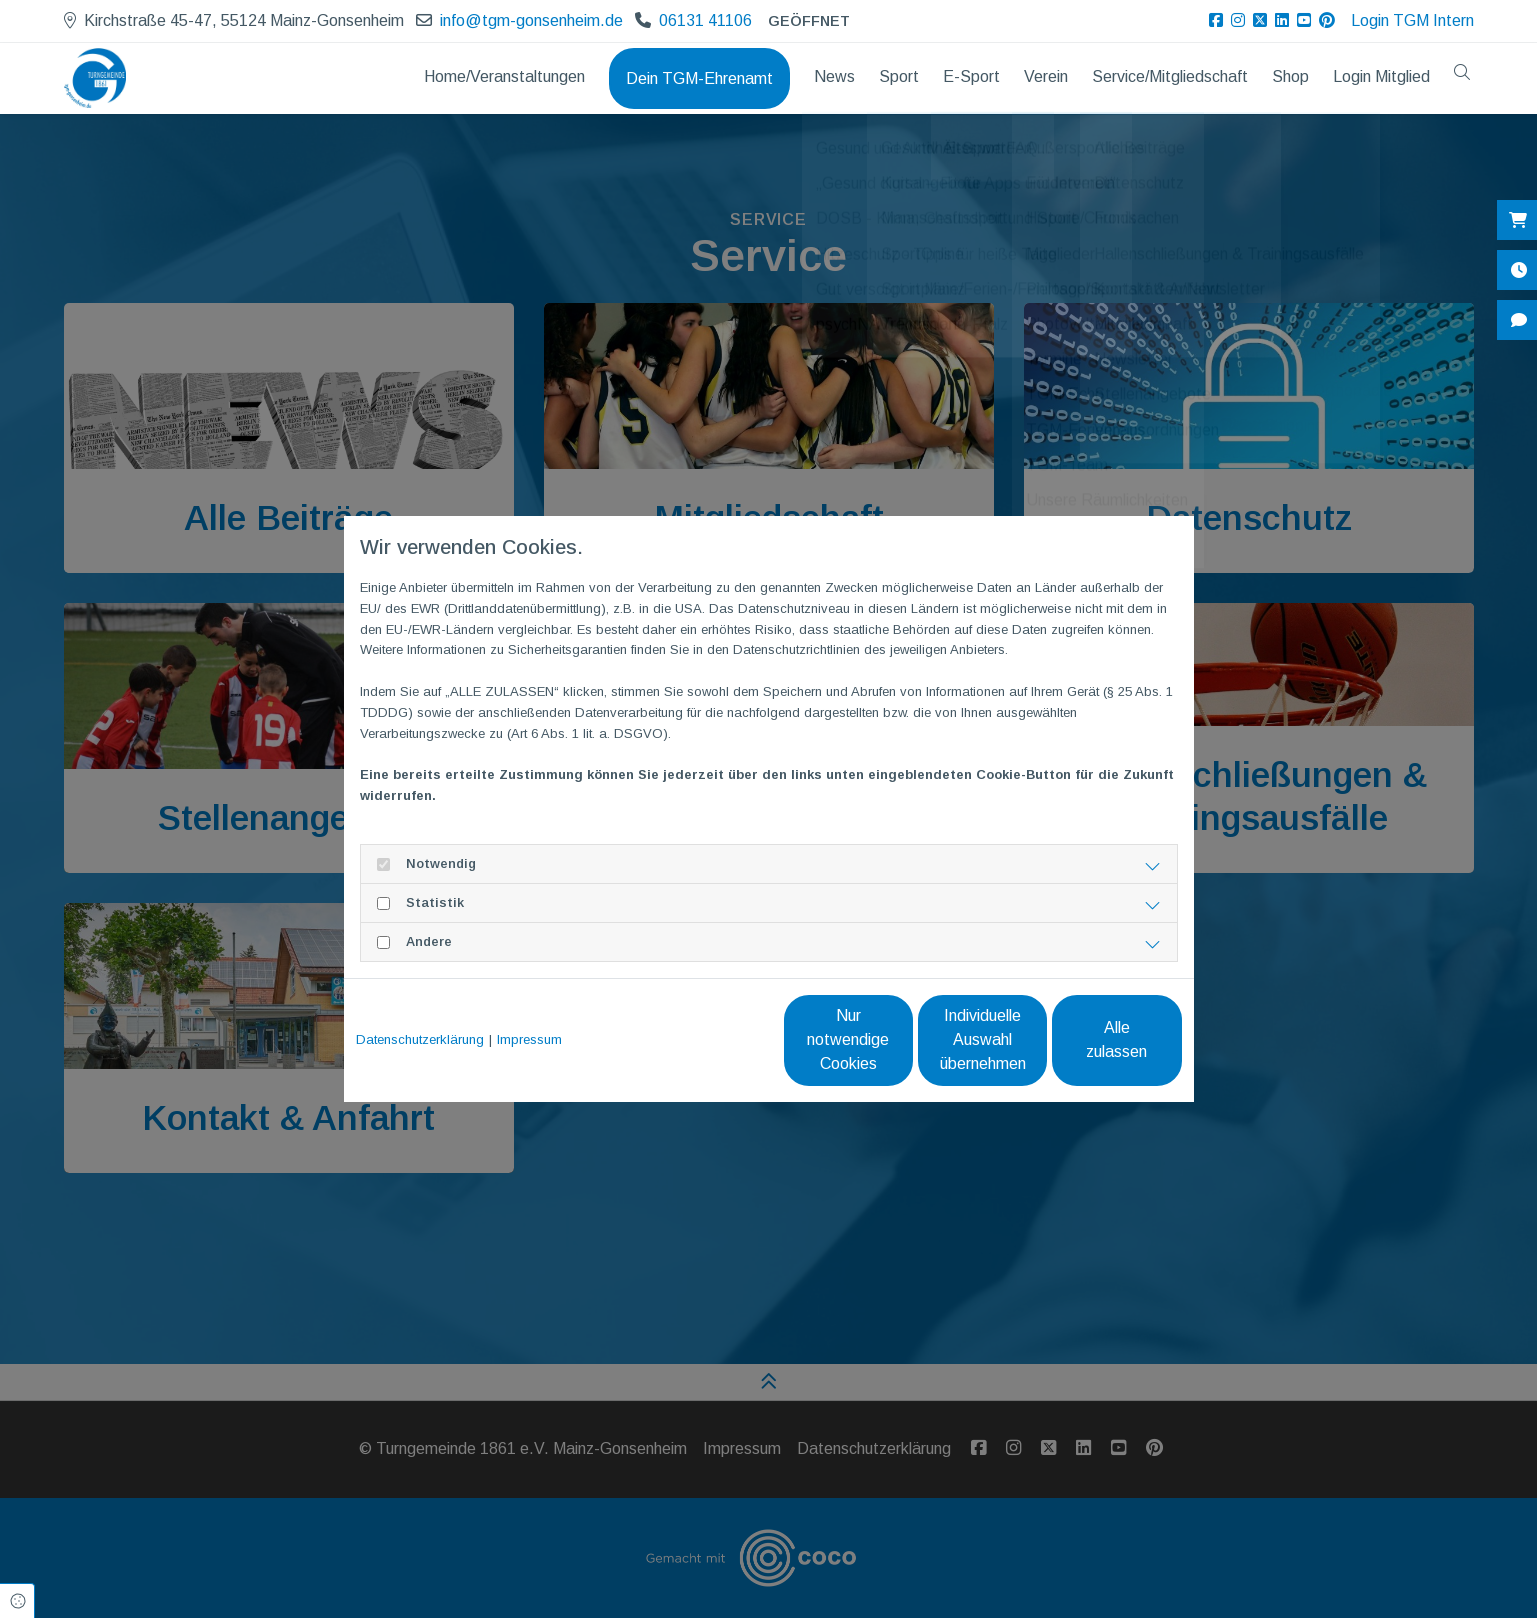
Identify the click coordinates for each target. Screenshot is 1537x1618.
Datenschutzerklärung (420, 1039)
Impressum (529, 1039)
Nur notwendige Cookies (709, 1039)
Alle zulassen (1089, 1039)
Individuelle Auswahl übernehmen (899, 1039)
